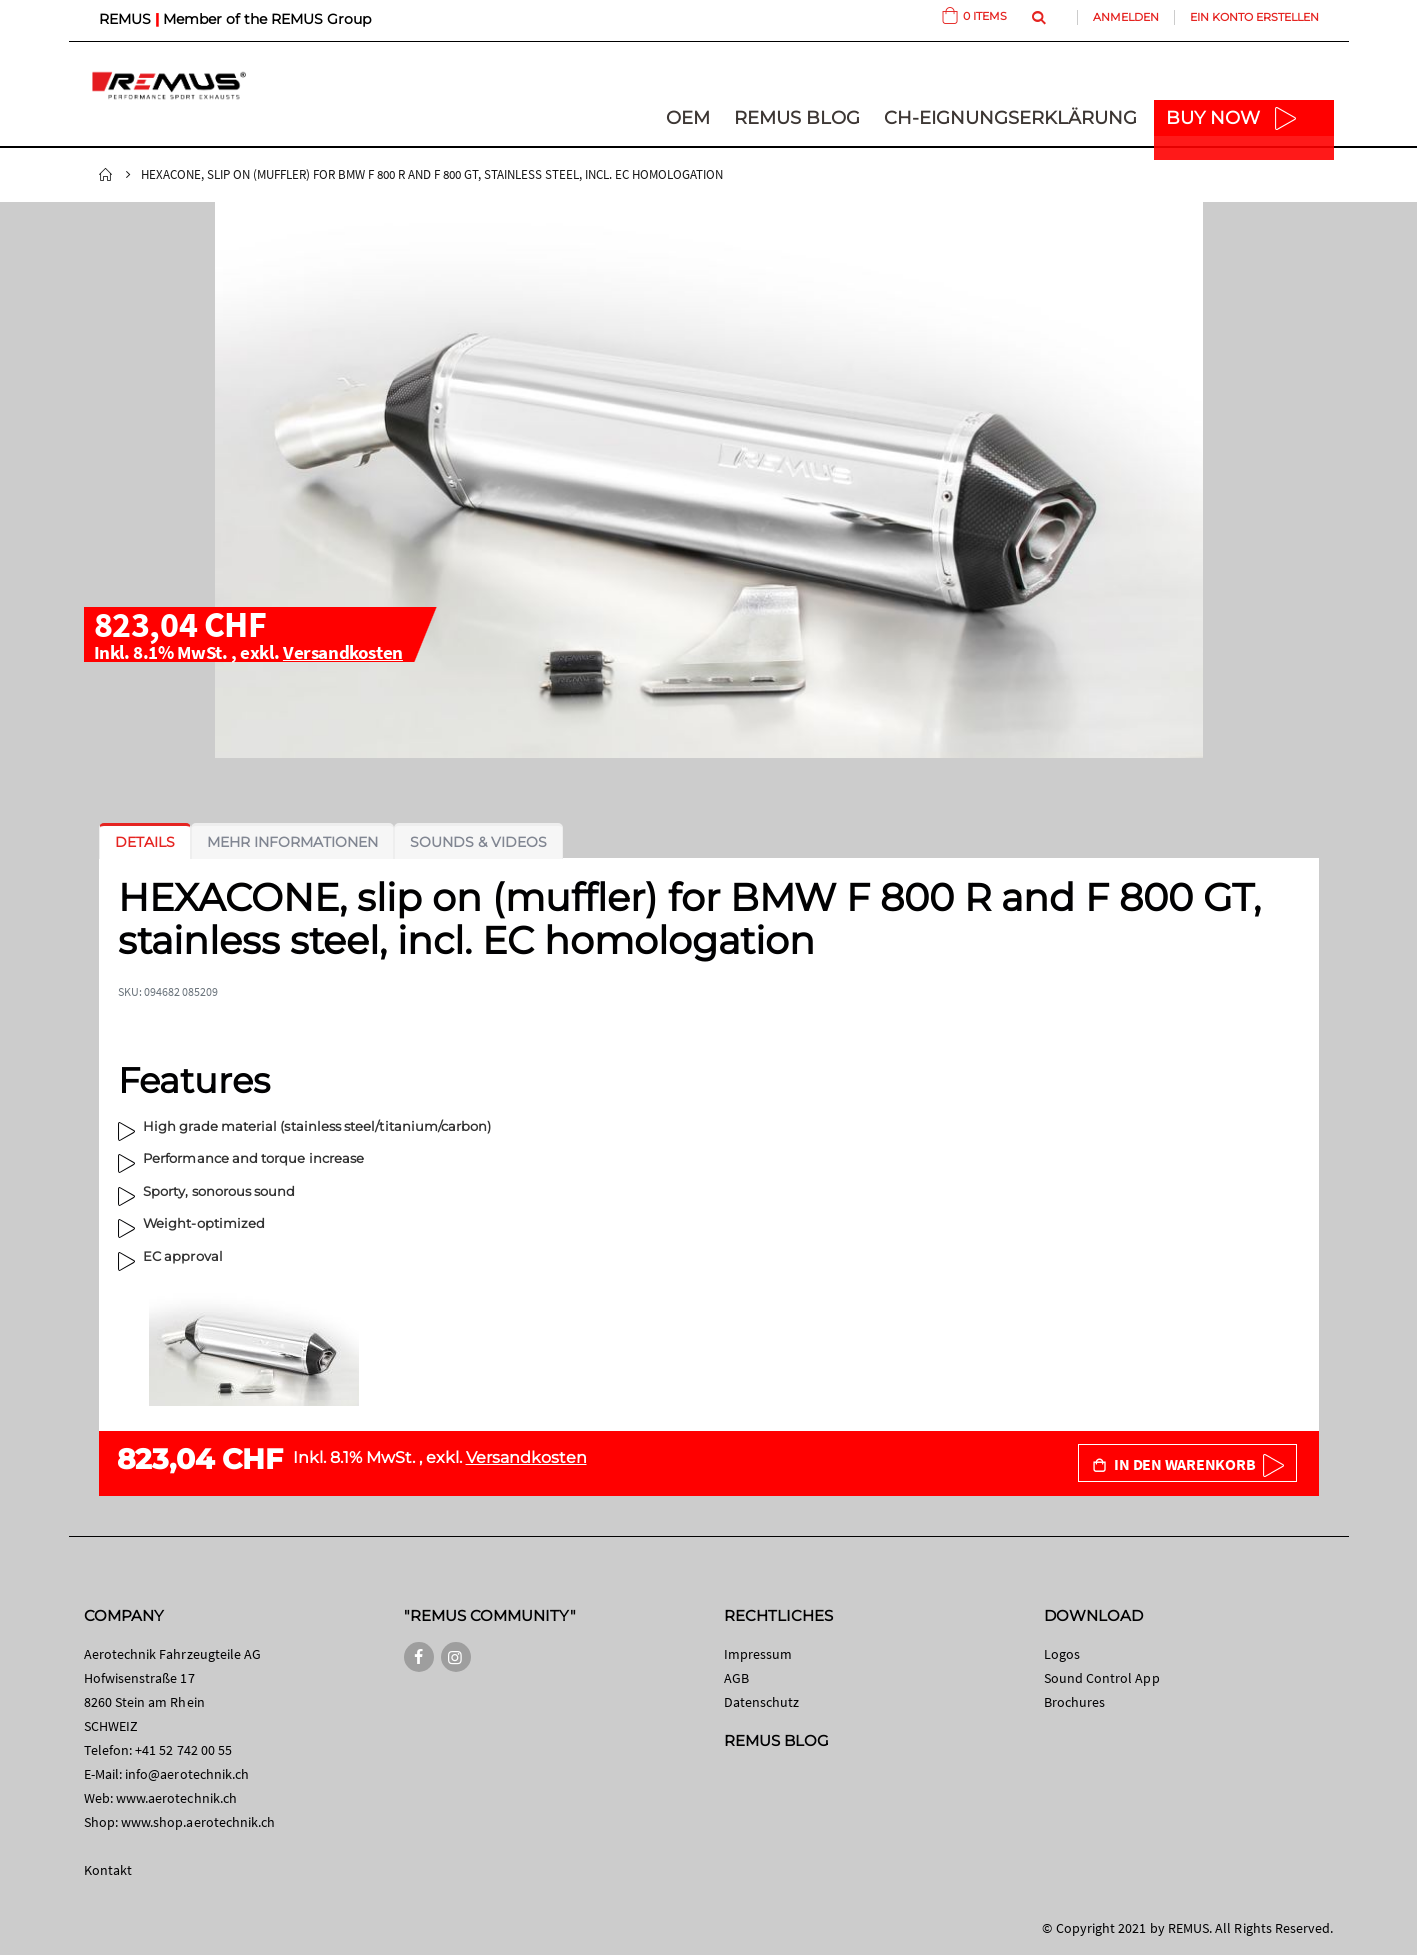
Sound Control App (1102, 1678)
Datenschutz (762, 1702)
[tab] (145, 842)
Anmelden (1126, 17)
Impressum (758, 1654)
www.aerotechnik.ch (176, 1798)
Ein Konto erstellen (1254, 17)
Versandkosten (343, 652)
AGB (736, 1678)
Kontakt (108, 1870)
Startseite (106, 175)
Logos (1062, 1654)
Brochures (1075, 1702)
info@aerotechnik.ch (187, 1774)
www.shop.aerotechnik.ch (198, 1822)
